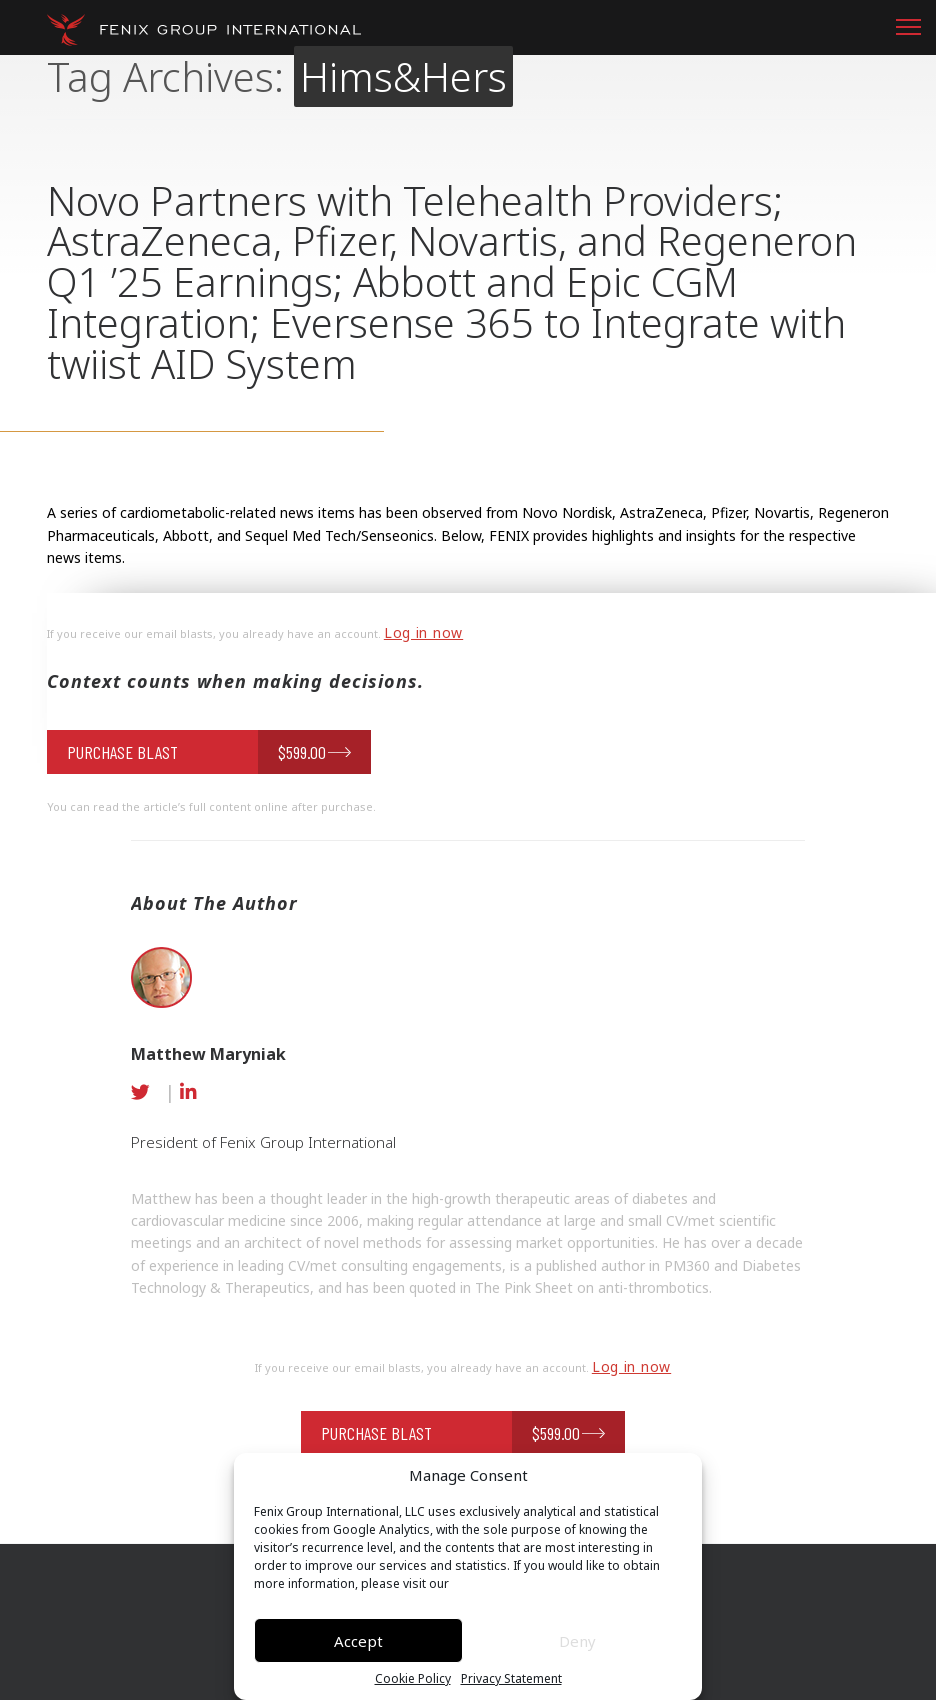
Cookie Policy (413, 1679)
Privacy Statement (511, 1679)
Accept (358, 1641)
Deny (577, 1641)
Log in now (423, 632)
